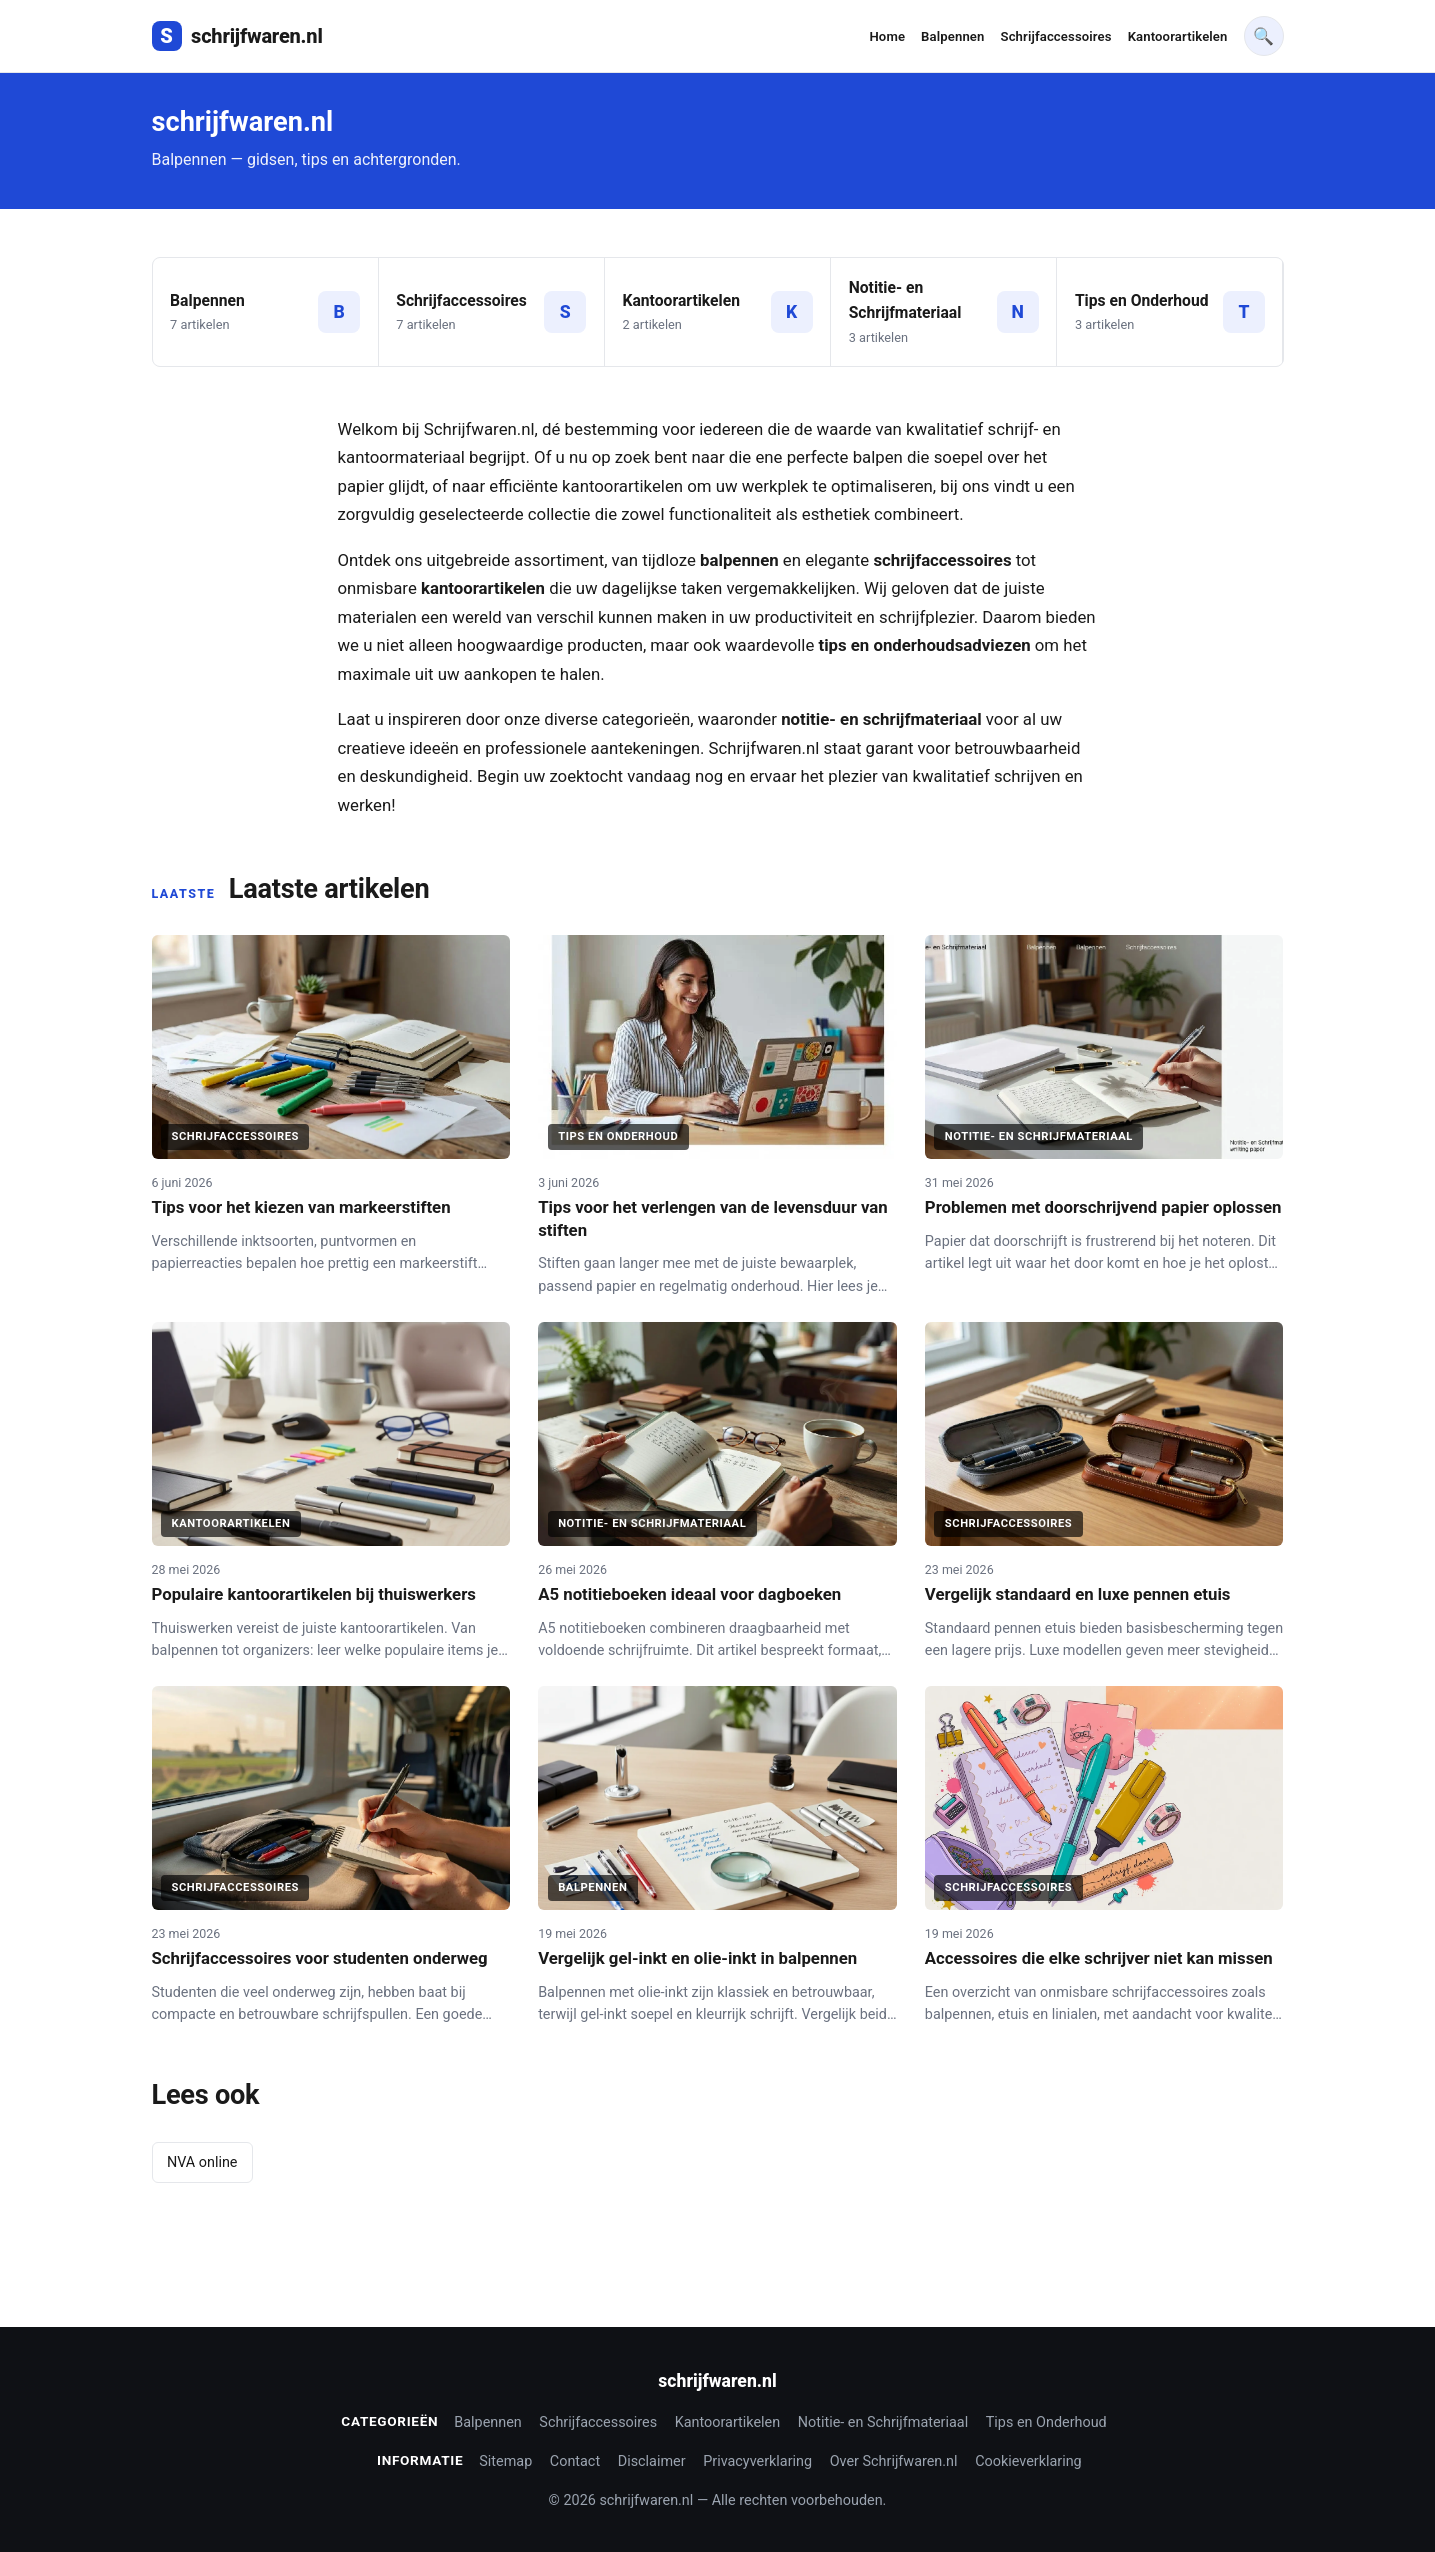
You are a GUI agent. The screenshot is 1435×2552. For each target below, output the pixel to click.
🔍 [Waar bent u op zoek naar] (1263, 36)
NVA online (202, 2162)
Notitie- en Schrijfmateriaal (883, 2422)
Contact (575, 2461)
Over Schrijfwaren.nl (894, 2461)
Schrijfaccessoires (1056, 36)
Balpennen (952, 36)
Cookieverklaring (1028, 2461)
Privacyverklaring (757, 2461)
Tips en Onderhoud (1046, 2422)
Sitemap (505, 2461)
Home (887, 36)
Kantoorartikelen (1178, 36)
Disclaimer (652, 2461)
